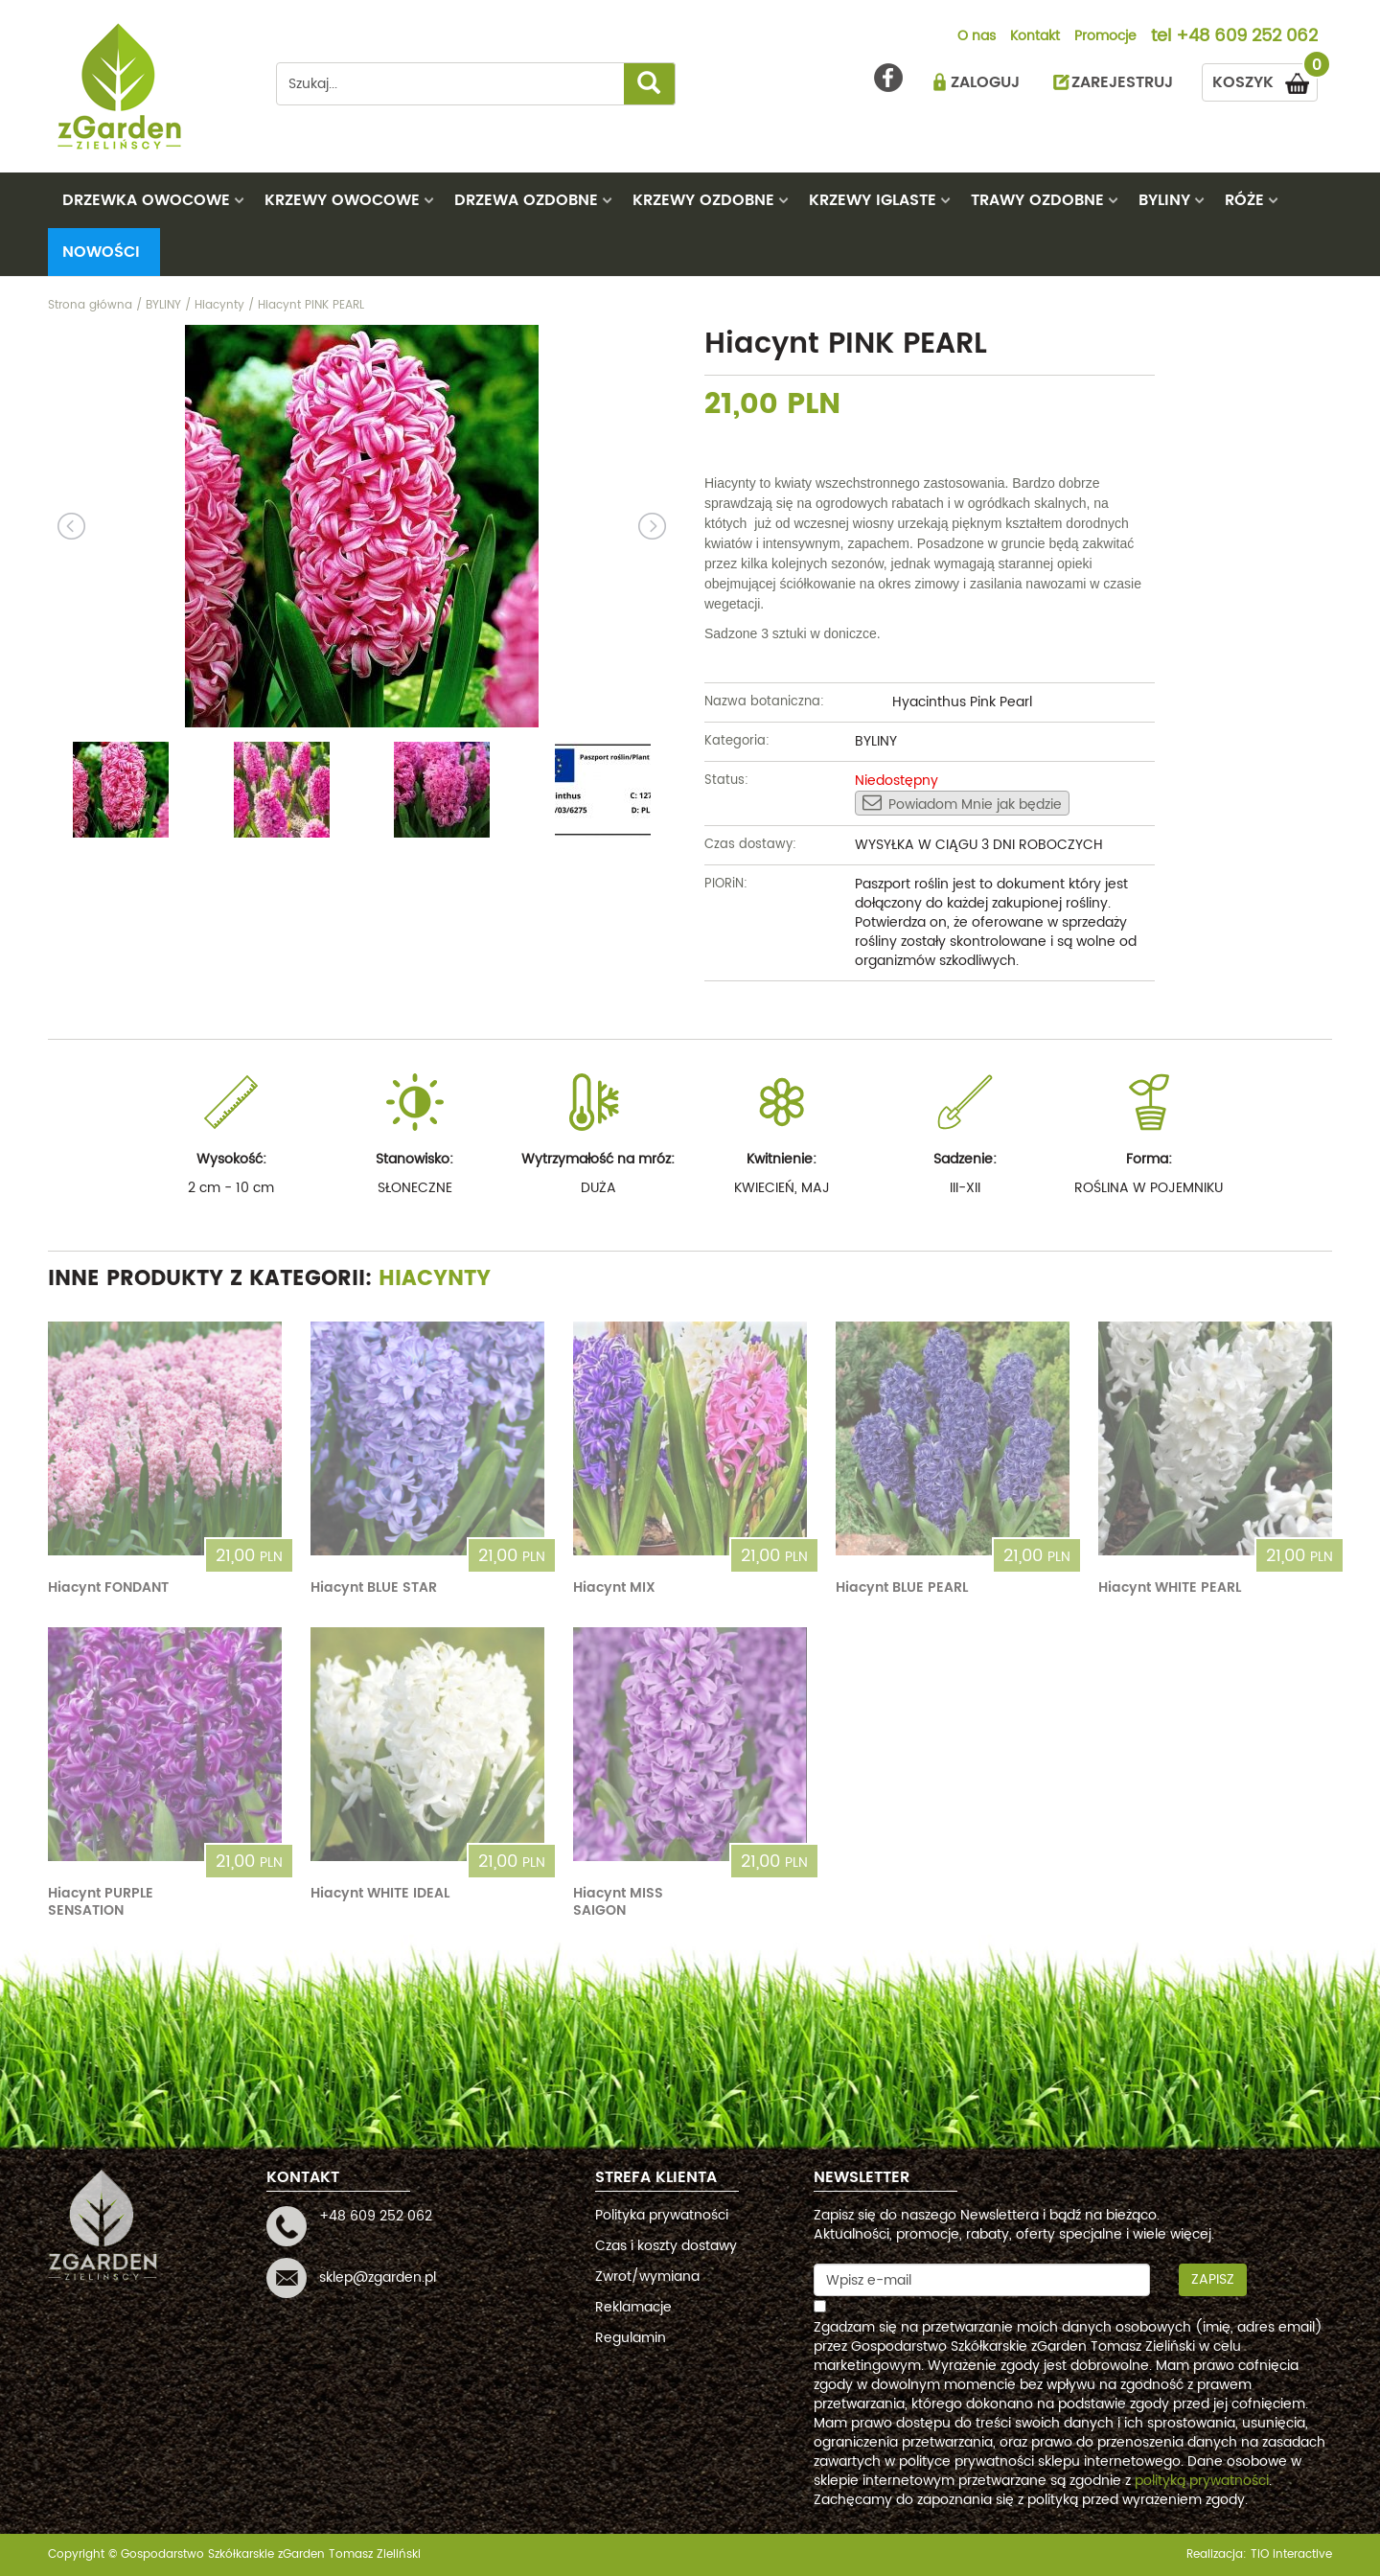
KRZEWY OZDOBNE (703, 200)
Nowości (101, 252)
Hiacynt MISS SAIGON (618, 1901)
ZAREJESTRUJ (1122, 82)
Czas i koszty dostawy (666, 2246)
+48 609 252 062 (1247, 37)
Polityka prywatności (661, 2215)
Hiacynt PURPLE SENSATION (100, 1901)
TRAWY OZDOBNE (1037, 200)
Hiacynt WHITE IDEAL (379, 1893)
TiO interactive (1291, 2554)
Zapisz (1212, 2279)
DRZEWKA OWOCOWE (146, 200)
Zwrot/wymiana (647, 2277)
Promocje (1105, 37)
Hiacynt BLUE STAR (373, 1587)
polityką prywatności (1202, 2481)
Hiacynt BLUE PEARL (902, 1587)
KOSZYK (1265, 79)
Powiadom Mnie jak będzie (962, 804)
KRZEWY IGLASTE (872, 200)
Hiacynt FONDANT (108, 1587)
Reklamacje (633, 2307)
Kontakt (1035, 37)
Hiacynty (435, 1279)
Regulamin (630, 2338)
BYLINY (1164, 200)
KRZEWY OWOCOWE (342, 200)
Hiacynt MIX (614, 1587)
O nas (976, 37)
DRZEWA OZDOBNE (526, 200)
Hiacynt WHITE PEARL (1169, 1587)
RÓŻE (1244, 200)
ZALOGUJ (985, 82)
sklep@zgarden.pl (377, 2277)
